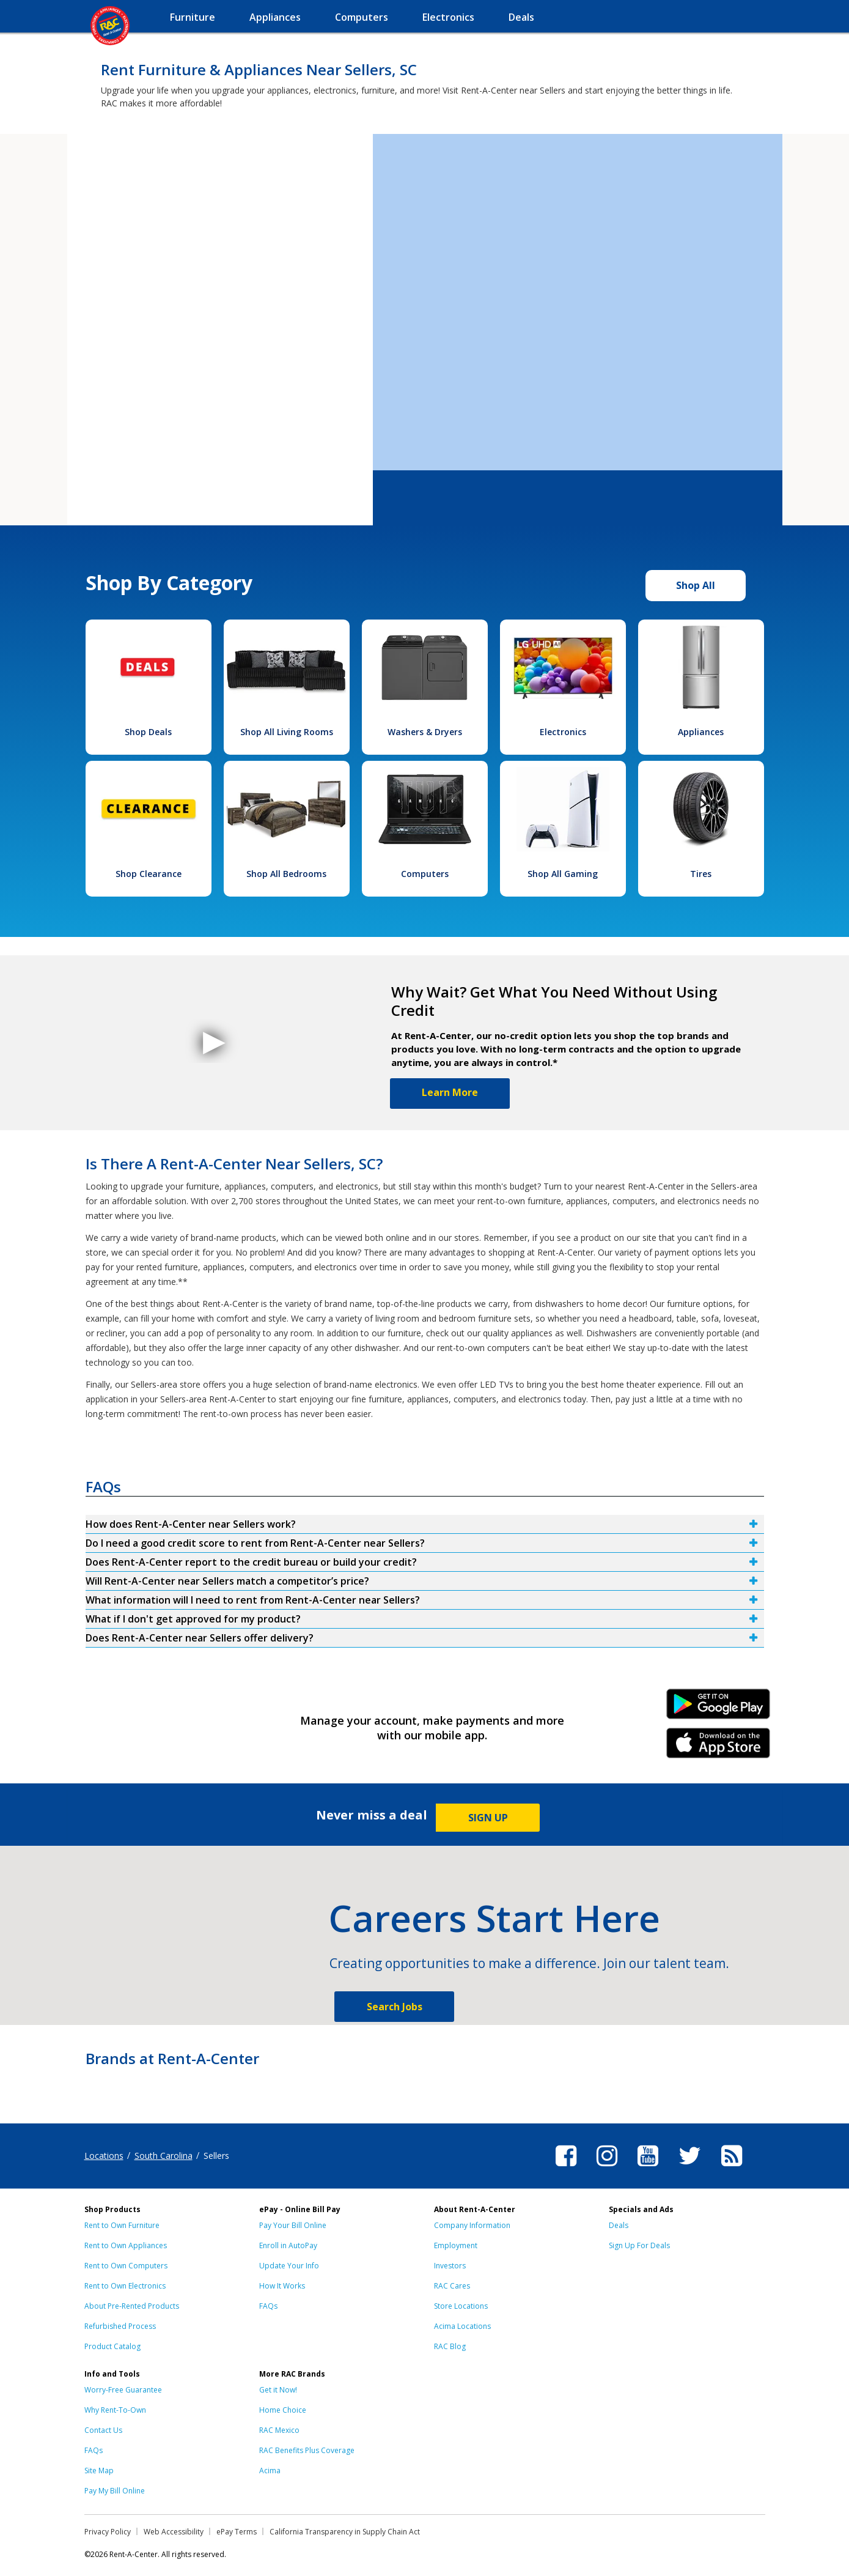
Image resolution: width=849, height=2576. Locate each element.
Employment (455, 2245)
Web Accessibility (174, 2531)
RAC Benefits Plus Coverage (307, 2450)
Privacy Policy (107, 2531)
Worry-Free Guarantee (123, 2390)
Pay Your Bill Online (292, 2225)
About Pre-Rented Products (131, 2306)
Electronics (563, 732)
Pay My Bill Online (114, 2490)
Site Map (99, 2470)
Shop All (695, 585)
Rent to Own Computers (125, 2265)
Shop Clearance (149, 873)
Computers (425, 873)
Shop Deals (148, 732)
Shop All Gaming (562, 873)
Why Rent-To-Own (115, 2410)
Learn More (450, 1092)
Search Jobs (394, 2006)
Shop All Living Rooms (286, 732)
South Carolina (163, 2155)
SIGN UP (488, 1817)
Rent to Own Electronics (125, 2286)
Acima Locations (462, 2326)
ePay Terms (236, 2531)
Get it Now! (278, 2390)
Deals (618, 2225)
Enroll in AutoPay (288, 2245)
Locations (103, 2155)
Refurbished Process (120, 2326)
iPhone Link (717, 1747)
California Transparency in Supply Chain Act (345, 2531)
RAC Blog (450, 2346)
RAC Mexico (279, 2430)
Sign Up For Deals (639, 2245)
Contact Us (103, 2430)
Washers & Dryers (425, 732)
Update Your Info (289, 2265)
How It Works (282, 2286)
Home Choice (282, 2410)
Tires (700, 873)
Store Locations (461, 2306)
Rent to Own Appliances (125, 2245)
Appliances (701, 732)
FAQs (268, 2306)
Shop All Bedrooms (286, 873)
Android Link (718, 1708)
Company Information (472, 2225)
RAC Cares (452, 2286)
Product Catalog (112, 2346)
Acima (270, 2470)
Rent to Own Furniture (122, 2225)
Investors (450, 2265)
